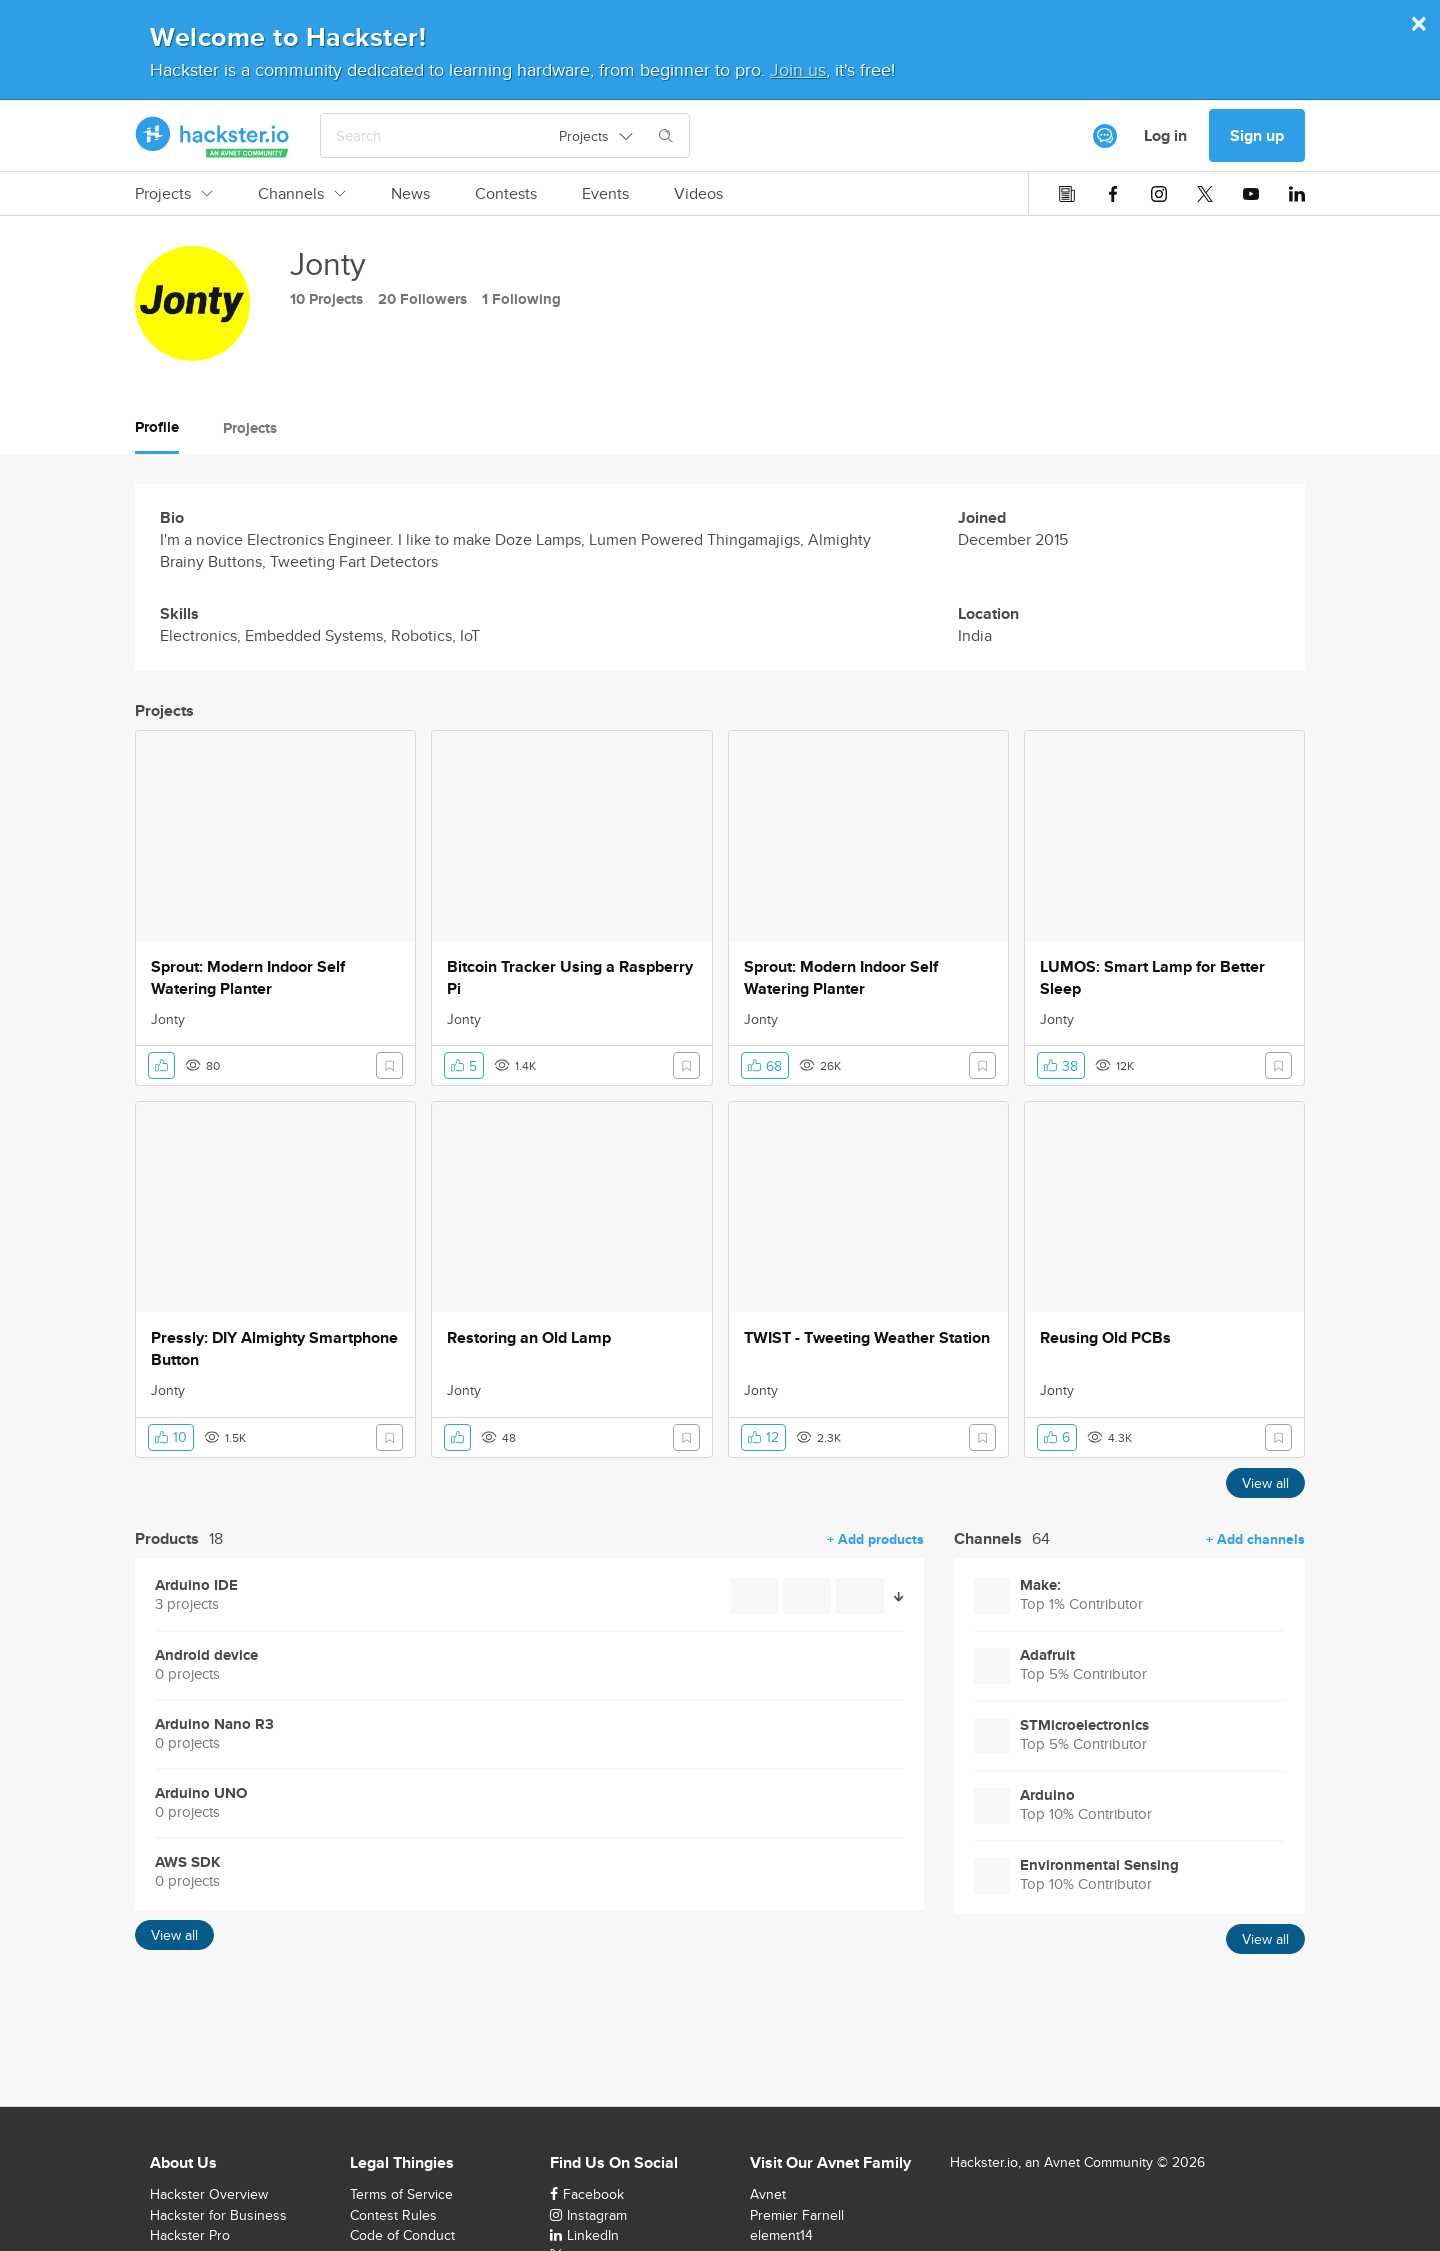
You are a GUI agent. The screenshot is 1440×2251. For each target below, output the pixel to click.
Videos (698, 194)
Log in (1165, 135)
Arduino (1047, 1795)
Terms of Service (401, 2194)
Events (605, 194)
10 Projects (326, 299)
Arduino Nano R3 (214, 1724)
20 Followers (422, 299)
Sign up (1257, 135)
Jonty (168, 1019)
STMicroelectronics (1084, 1725)
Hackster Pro (190, 2235)
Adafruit (1047, 1655)
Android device (206, 1655)
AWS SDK (188, 1862)
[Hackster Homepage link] (212, 136)
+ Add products (875, 1539)
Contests (506, 194)
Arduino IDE (196, 1585)
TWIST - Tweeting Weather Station (867, 1338)
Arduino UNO (201, 1793)
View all (1265, 1483)
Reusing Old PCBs (1105, 1338)
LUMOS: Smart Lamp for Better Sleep (1152, 978)
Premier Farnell (797, 2215)
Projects (174, 194)
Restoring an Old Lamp (529, 1338)
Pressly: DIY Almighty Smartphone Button (274, 1349)
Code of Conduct (402, 2235)
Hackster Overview (209, 2194)
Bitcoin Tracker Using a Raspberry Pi (570, 978)
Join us (798, 69)
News (410, 194)
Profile (157, 427)
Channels (302, 194)
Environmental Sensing (1099, 1865)
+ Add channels (1255, 1539)
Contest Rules (393, 2215)
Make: (1040, 1585)
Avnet (768, 2194)
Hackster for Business (218, 2215)
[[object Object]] (1105, 136)
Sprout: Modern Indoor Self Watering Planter (248, 978)
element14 (781, 2235)
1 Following (521, 299)
